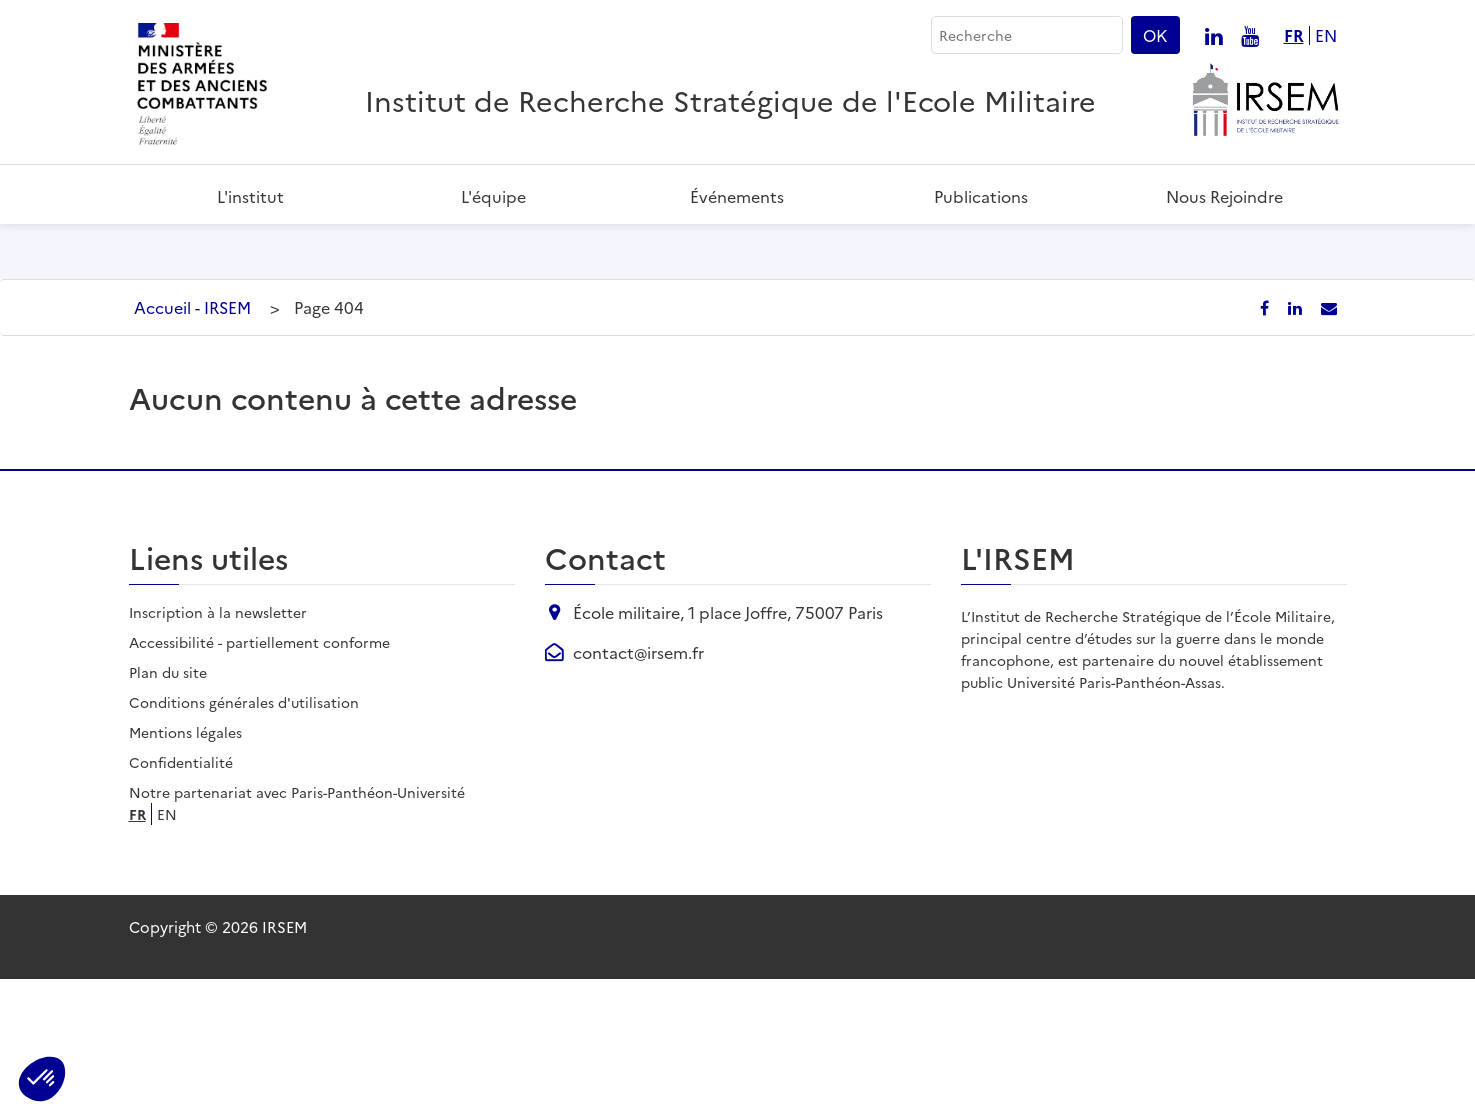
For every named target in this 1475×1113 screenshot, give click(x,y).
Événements (737, 196)
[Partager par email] (1329, 441)
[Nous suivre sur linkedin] (1214, 35)
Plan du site (168, 806)
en (1326, 35)
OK (1155, 35)
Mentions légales (185, 866)
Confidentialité (181, 896)
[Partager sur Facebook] (1266, 441)
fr (1294, 35)
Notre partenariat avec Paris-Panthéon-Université (297, 926)
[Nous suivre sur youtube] (1250, 35)
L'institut (250, 196)
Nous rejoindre (1224, 196)
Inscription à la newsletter (218, 746)
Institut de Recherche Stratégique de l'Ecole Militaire (730, 99)
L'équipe (493, 196)
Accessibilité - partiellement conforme (259, 776)
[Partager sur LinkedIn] (1297, 441)
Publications (981, 196)
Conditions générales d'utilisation (244, 836)
